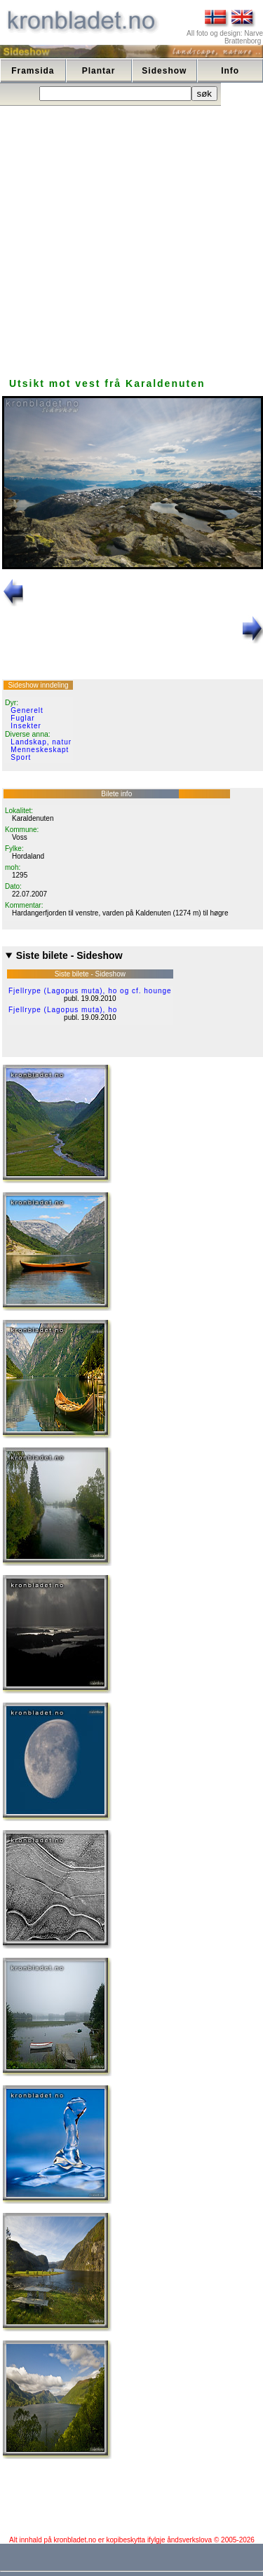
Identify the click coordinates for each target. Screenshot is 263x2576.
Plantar (99, 71)
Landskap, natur (41, 742)
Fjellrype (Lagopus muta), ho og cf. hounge (90, 991)
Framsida (32, 71)
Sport (21, 757)
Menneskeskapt (40, 750)
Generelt (27, 710)
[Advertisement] (131, 238)
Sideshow (164, 71)
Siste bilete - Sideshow (69, 955)
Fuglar (22, 718)
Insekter (26, 726)
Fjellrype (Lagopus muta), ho (62, 1010)
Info (230, 71)
